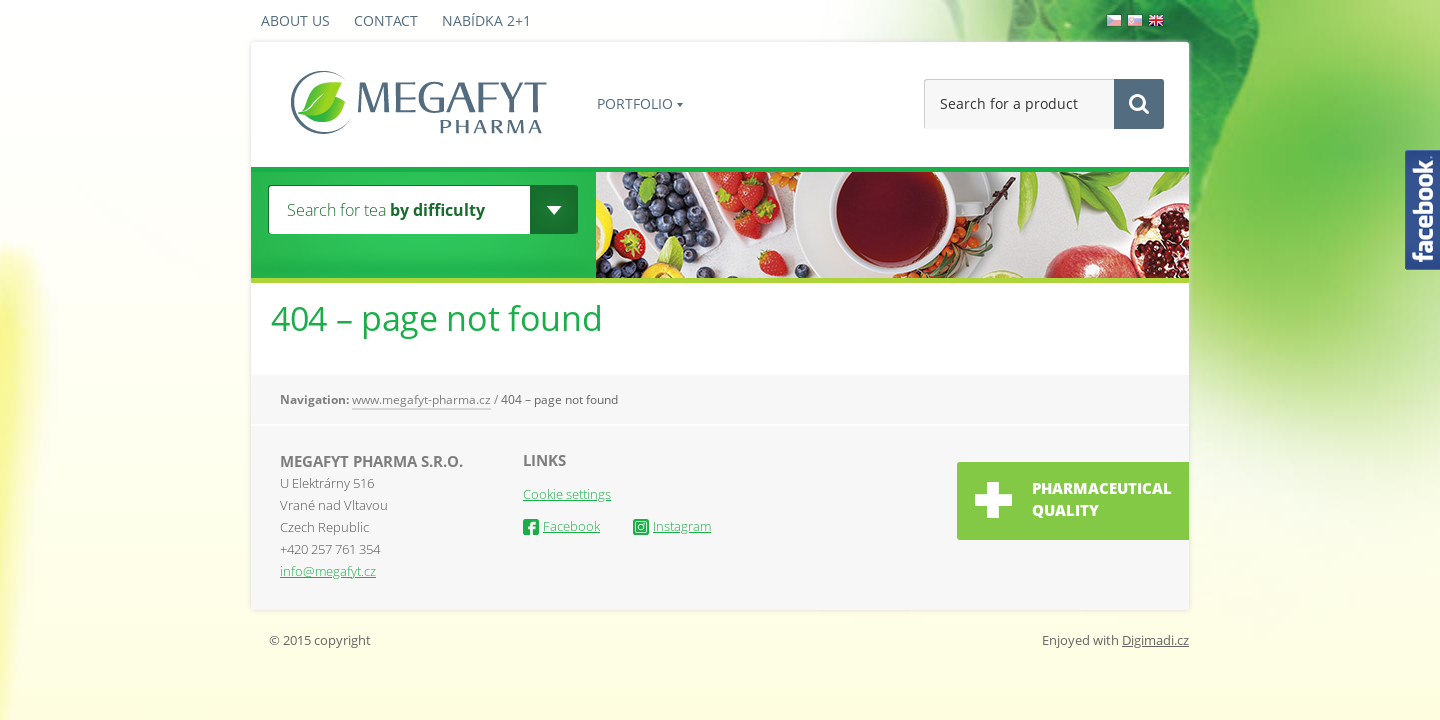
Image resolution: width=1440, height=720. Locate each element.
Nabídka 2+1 (486, 20)
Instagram (672, 526)
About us (295, 20)
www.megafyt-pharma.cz (421, 399)
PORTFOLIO (635, 103)
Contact (386, 20)
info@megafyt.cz (328, 571)
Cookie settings (567, 494)
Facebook (561, 526)
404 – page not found (559, 399)
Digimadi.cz (1155, 640)
